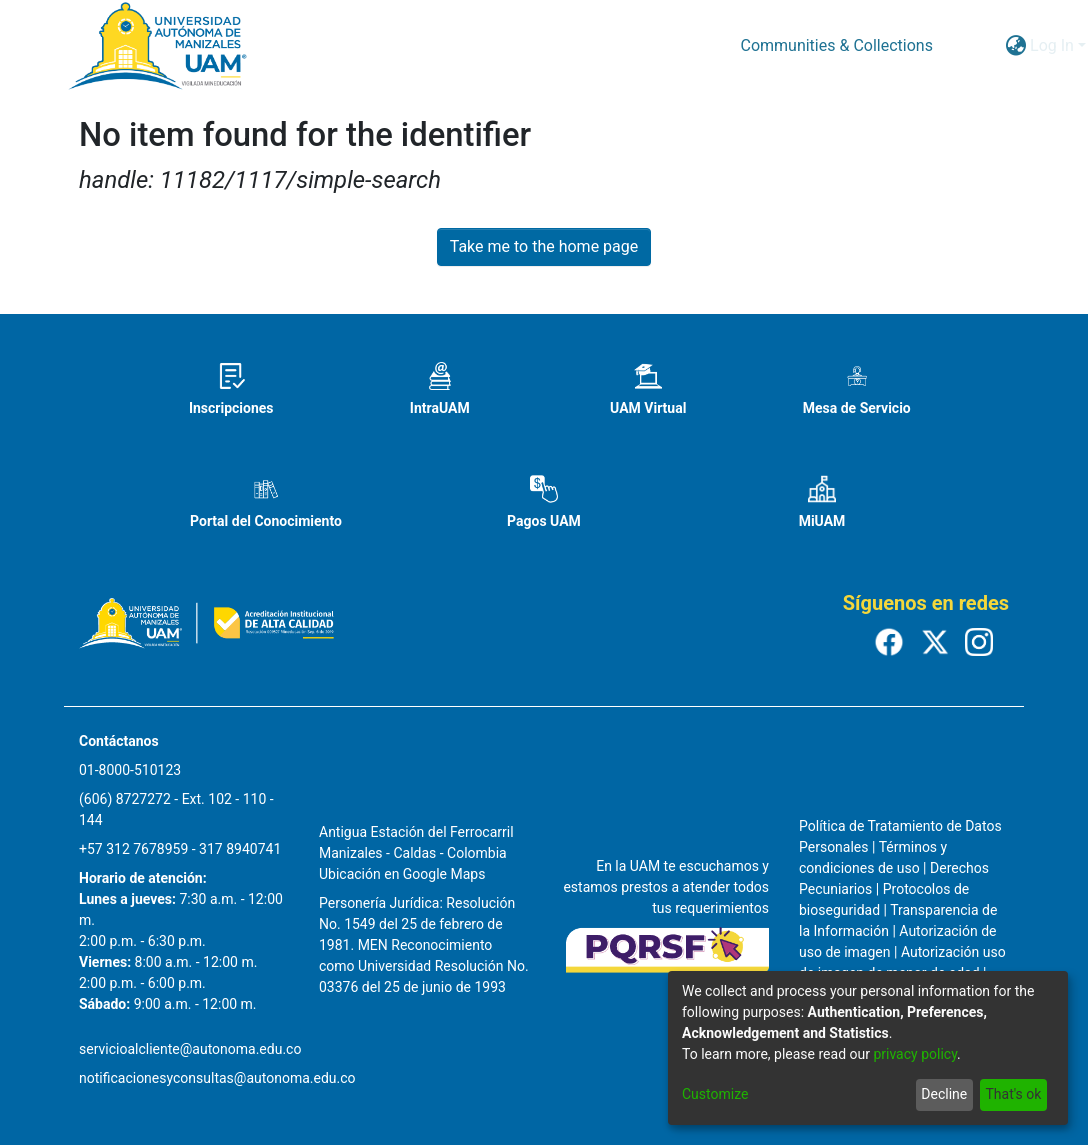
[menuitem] (1015, 46)
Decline (944, 1094)
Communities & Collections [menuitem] (836, 45)
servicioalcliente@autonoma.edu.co (190, 1049)
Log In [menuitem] (1052, 45)
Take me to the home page (544, 246)
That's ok (1013, 1094)
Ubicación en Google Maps (402, 874)
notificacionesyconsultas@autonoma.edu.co (217, 1078)
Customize (715, 1094)
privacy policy (915, 1054)
